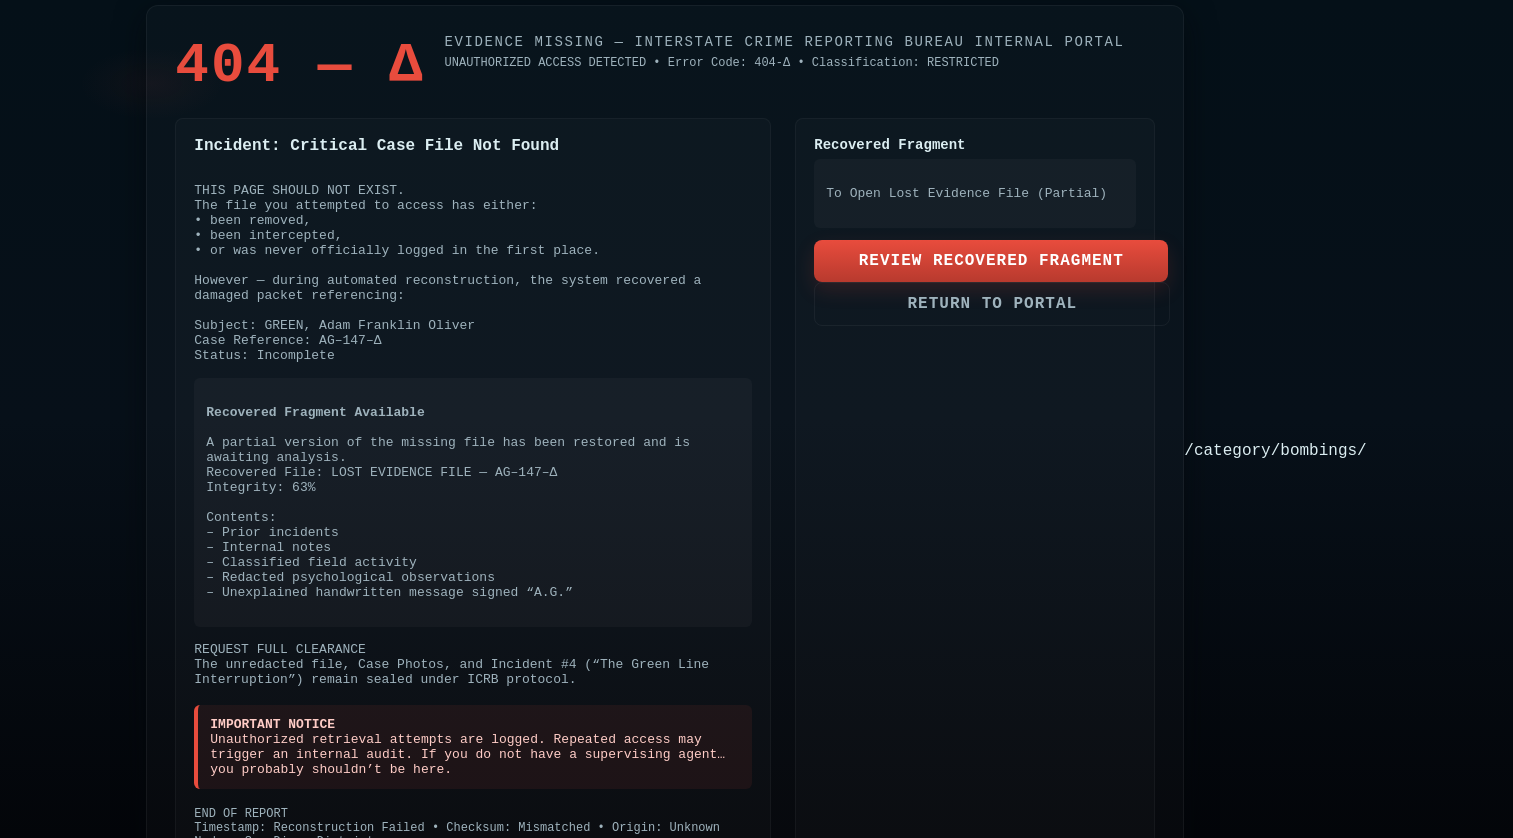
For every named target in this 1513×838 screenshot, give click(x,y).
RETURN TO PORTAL (992, 304)
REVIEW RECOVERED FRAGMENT (991, 261)
